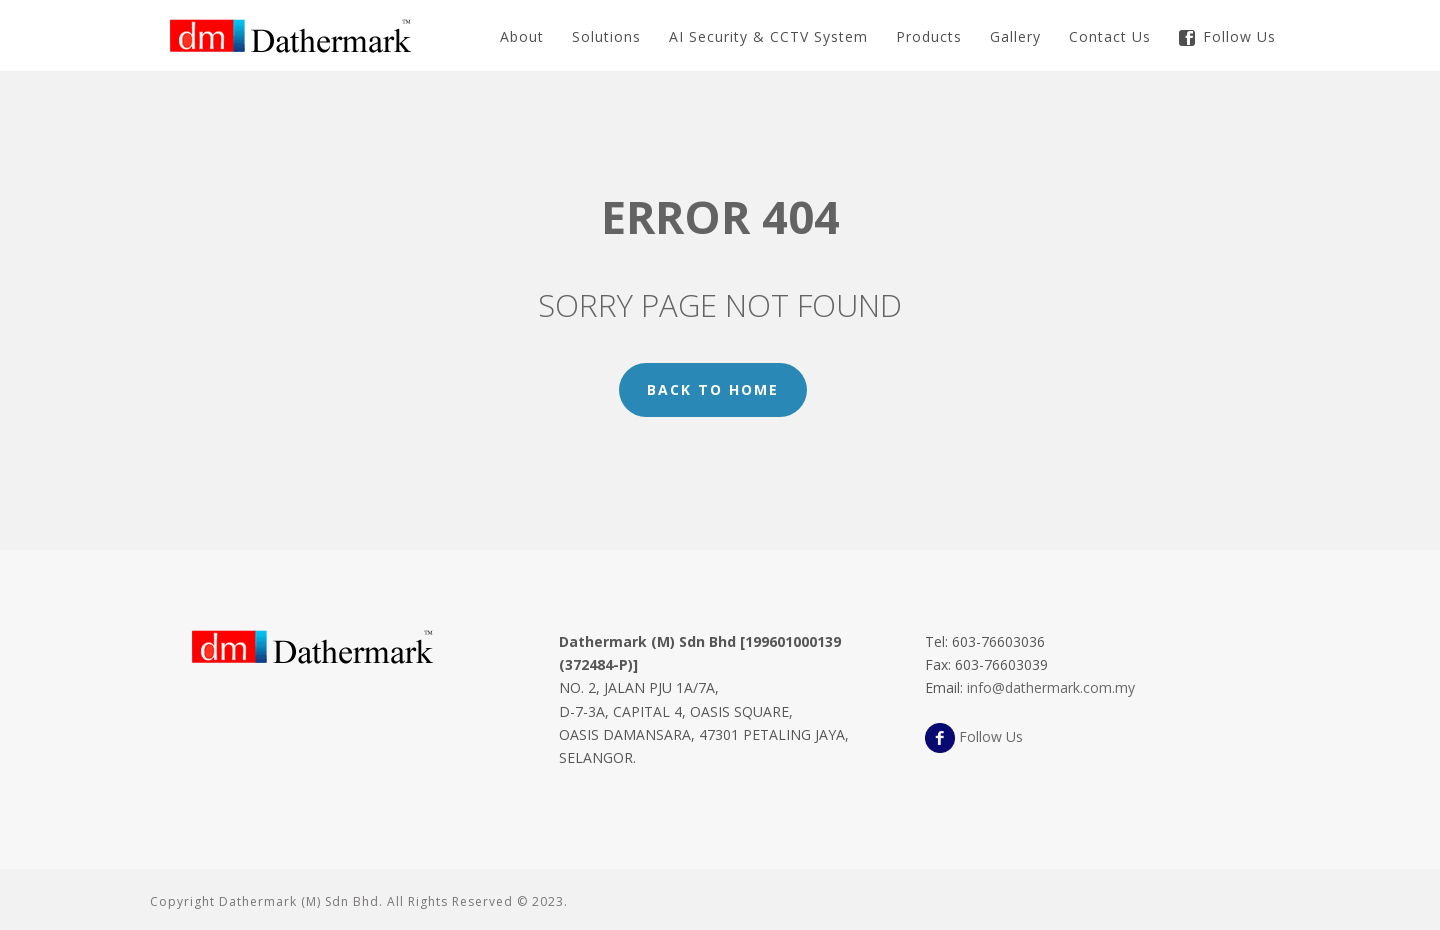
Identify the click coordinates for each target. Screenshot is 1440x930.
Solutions (606, 36)
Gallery (1015, 36)
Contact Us (1110, 36)
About (522, 36)
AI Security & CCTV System (768, 36)
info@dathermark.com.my (1051, 687)
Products (929, 36)
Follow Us (1227, 36)
